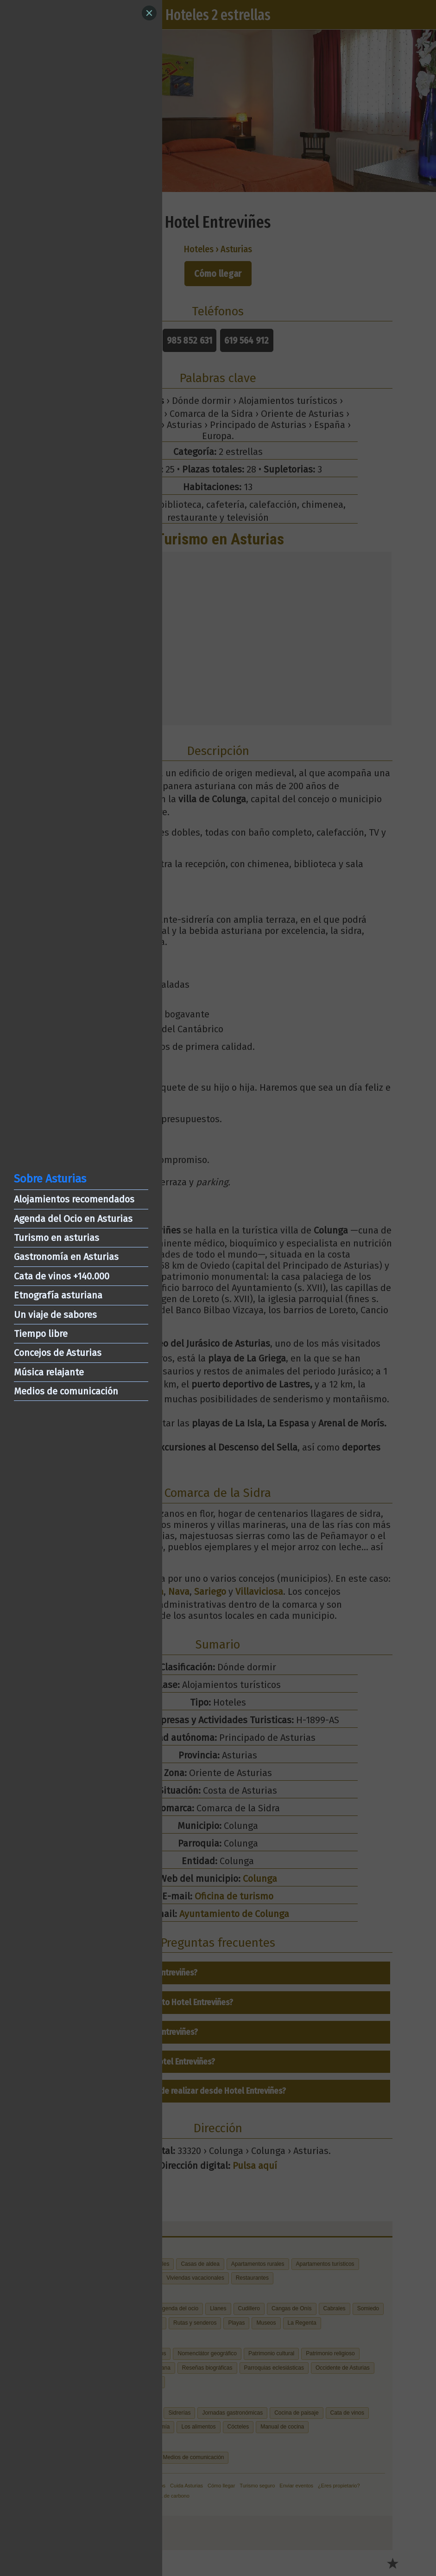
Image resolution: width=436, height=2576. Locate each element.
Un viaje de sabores (55, 1314)
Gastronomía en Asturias (66, 1256)
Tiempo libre (41, 1333)
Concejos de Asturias (57, 1352)
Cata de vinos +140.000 (61, 1276)
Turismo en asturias (56, 1237)
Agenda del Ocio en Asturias (73, 1218)
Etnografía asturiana (58, 1295)
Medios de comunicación (66, 1391)
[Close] (149, 13)
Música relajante (49, 1372)
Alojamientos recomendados (74, 1199)
